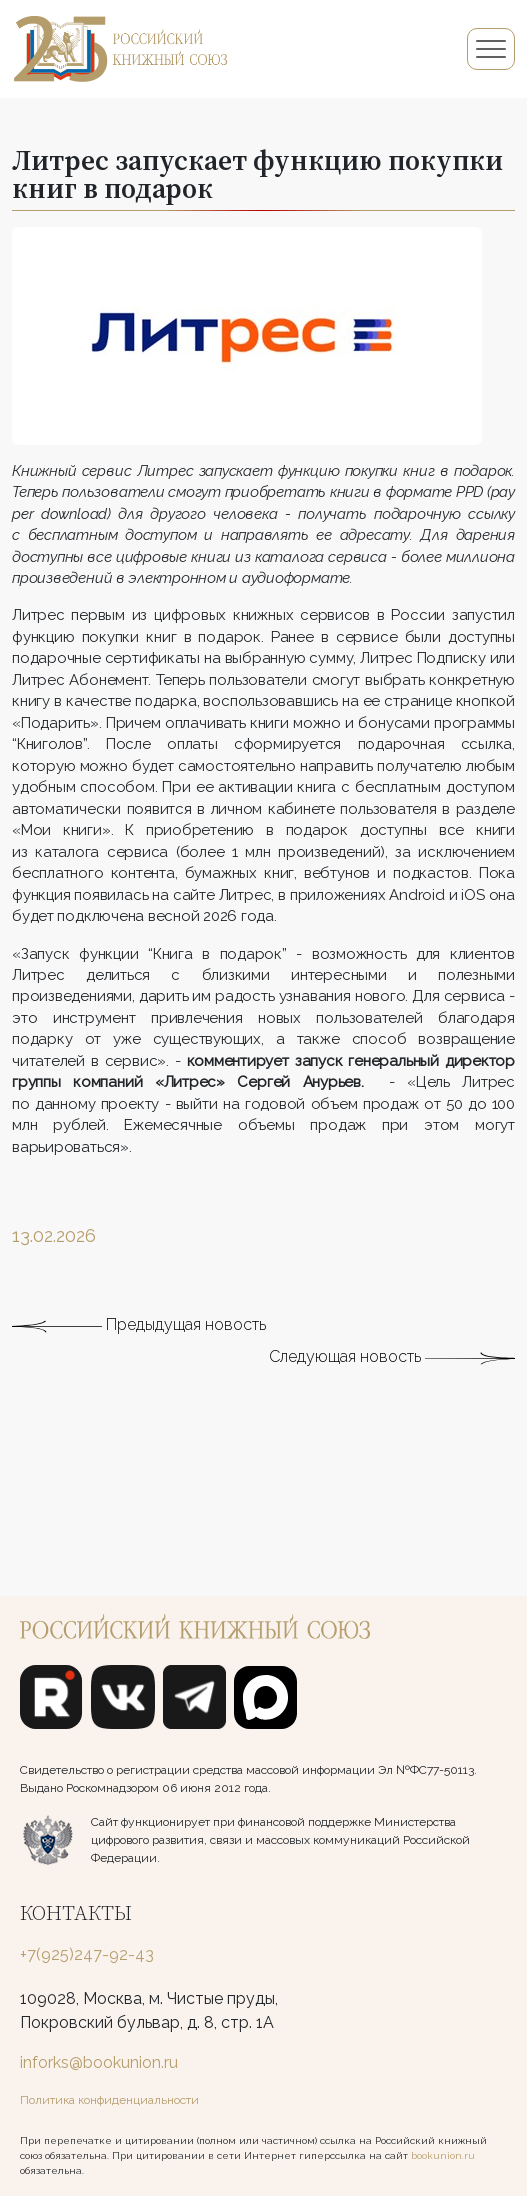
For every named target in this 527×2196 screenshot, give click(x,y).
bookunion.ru (443, 2155)
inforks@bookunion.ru (99, 2062)
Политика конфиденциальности (109, 2100)
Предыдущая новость (139, 1365)
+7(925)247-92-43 (87, 1954)
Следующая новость (392, 1397)
